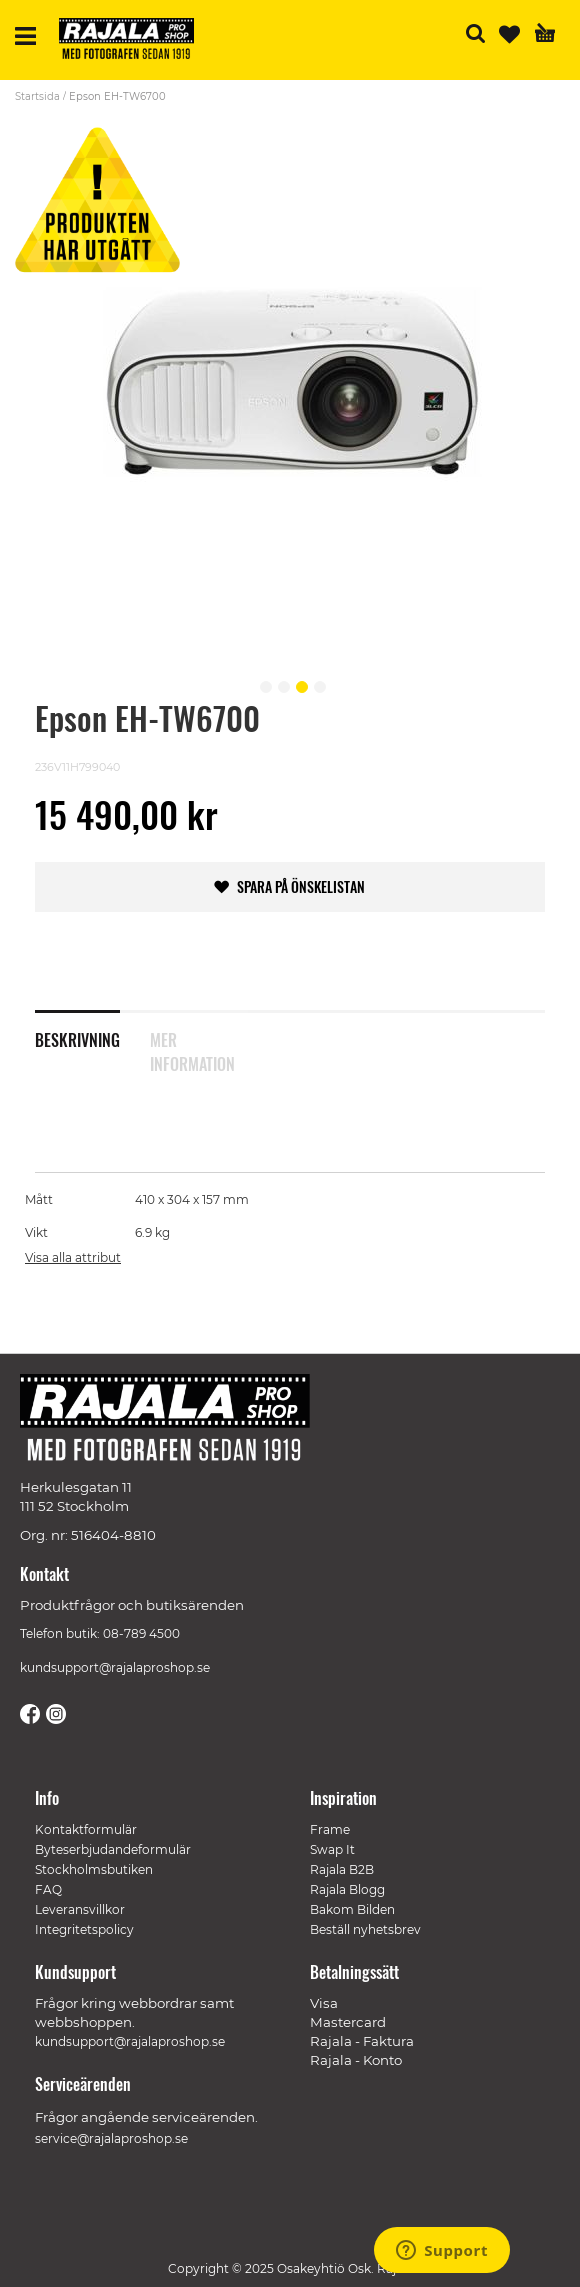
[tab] (92, 1039)
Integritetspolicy (84, 1929)
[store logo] (134, 41)
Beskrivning (77, 1040)
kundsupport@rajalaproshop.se (115, 1667)
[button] (263, 684)
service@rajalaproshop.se (111, 2138)
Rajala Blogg (347, 1889)
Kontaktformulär (86, 1829)
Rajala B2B (342, 1869)
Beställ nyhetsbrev (365, 1929)
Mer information (192, 1048)
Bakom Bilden (352, 1909)
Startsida (37, 96)
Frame (330, 1829)
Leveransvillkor (80, 1909)
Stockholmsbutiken (94, 1869)
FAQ (48, 1889)
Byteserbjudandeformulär (113, 1849)
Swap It (332, 1849)
